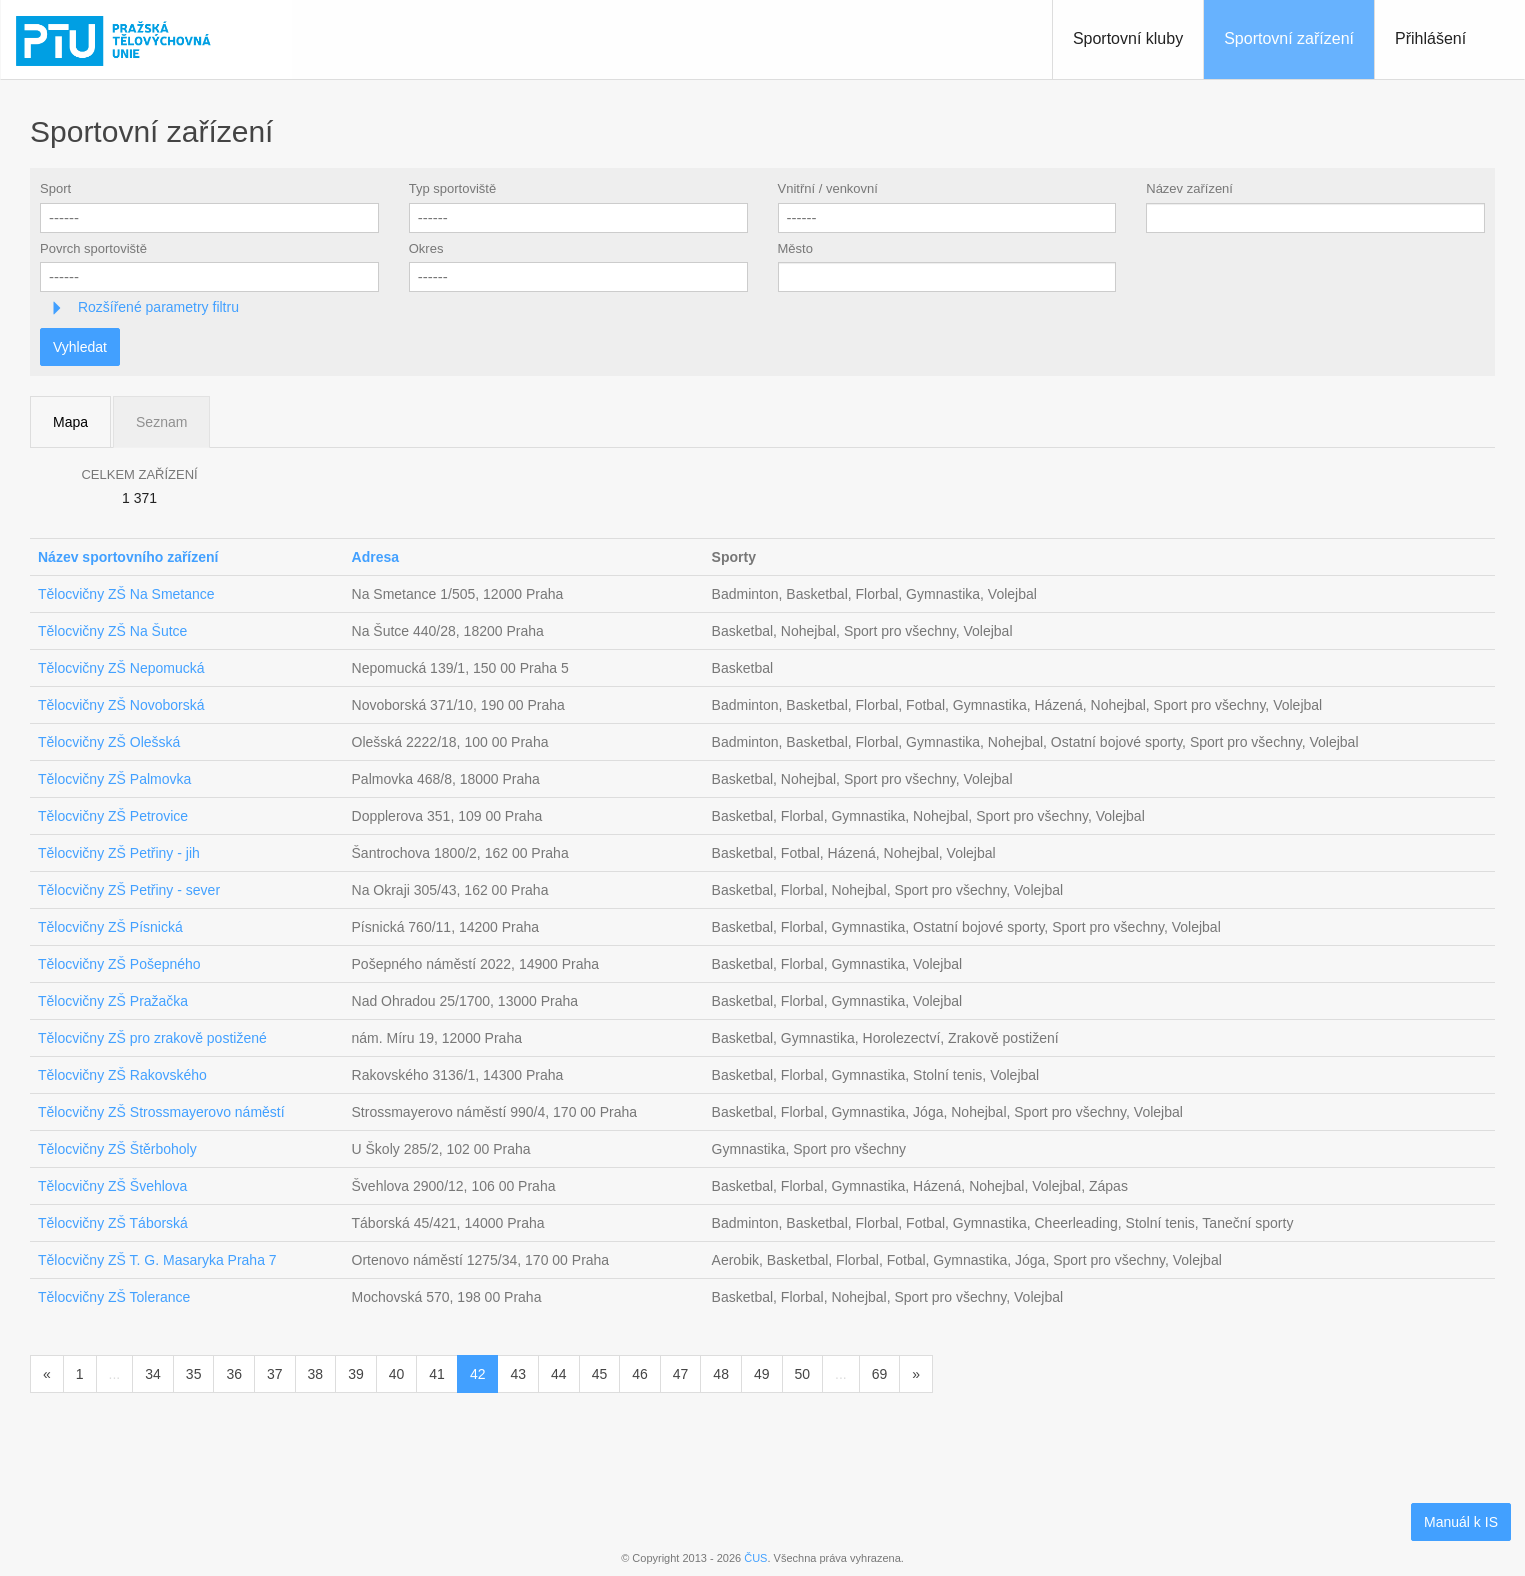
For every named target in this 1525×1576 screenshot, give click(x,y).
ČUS (755, 1558)
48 (721, 1374)
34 (153, 1374)
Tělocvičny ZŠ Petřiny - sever (129, 890)
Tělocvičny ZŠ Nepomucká (121, 668)
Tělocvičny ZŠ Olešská (109, 742)
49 (762, 1374)
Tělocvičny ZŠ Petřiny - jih (119, 853)
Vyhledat (80, 347)
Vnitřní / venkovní (828, 188)
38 (316, 1374)
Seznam (161, 422)
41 (437, 1374)
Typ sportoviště (452, 188)
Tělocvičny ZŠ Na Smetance (126, 594)
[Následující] (916, 1374)
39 (356, 1374)
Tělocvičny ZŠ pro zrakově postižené (152, 1038)
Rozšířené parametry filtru (156, 307)
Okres (426, 248)
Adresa (375, 557)
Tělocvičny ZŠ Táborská (113, 1223)
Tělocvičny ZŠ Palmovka (114, 779)
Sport (55, 188)
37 (275, 1374)
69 (880, 1374)
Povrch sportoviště (93, 248)
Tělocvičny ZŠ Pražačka (113, 1001)
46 (640, 1374)
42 (478, 1374)
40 (397, 1374)
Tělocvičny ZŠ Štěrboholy (117, 1149)
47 (681, 1374)
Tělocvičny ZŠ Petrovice (113, 816)
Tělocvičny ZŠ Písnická (110, 927)
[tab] (762, 307)
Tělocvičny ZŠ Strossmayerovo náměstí (161, 1112)
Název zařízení (1189, 188)
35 (194, 1374)
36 (234, 1374)
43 (518, 1374)
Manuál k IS (1461, 1522)
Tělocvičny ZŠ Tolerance (114, 1297)
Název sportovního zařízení (128, 557)
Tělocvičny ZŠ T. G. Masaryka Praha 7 (157, 1260)
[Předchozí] (47, 1374)
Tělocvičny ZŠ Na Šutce (112, 631)
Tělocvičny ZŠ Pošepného (119, 964)
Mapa (70, 422)
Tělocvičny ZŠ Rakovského (122, 1075)
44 (559, 1374)
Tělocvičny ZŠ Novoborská (121, 705)
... (115, 1374)
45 (600, 1374)
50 (803, 1374)
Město (795, 248)
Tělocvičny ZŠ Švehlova (112, 1186)
